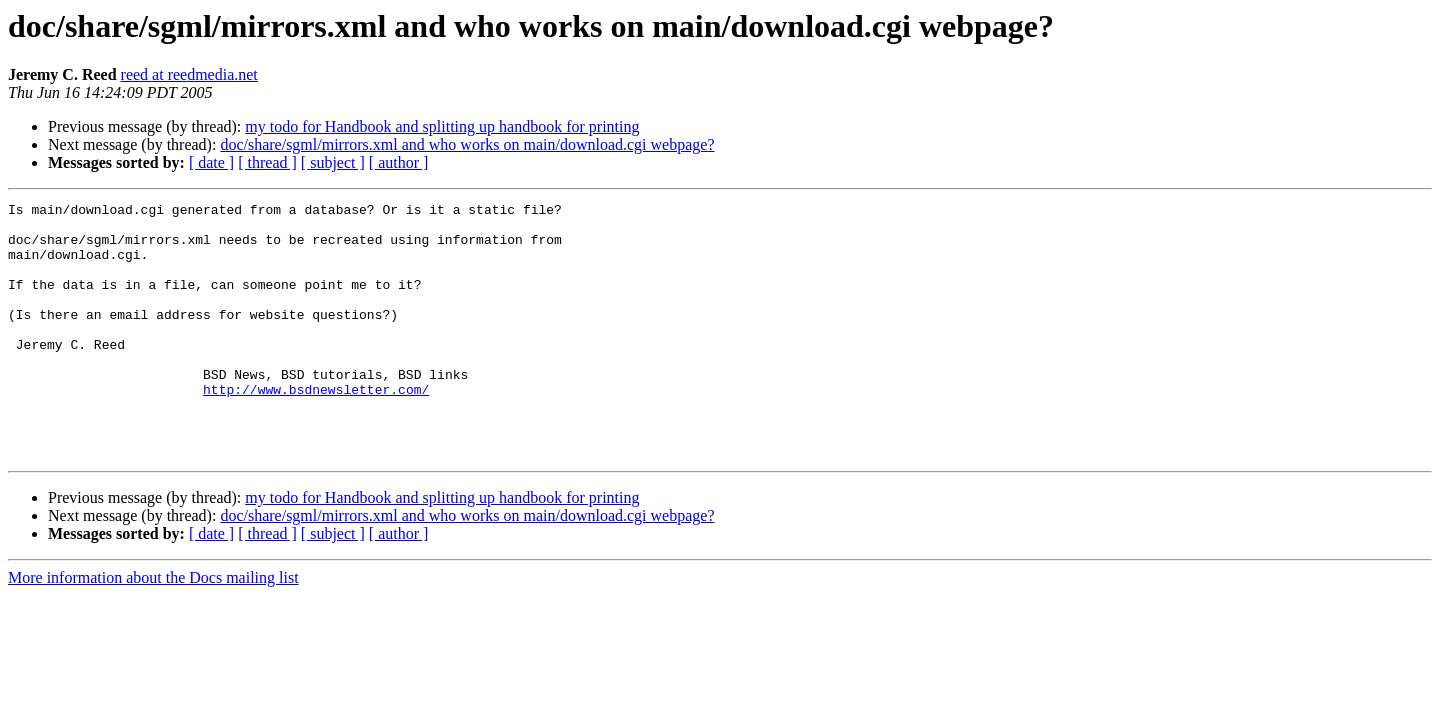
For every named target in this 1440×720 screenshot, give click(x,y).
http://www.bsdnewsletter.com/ (316, 428)
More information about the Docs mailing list (153, 628)
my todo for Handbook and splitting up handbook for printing (442, 126)
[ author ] (399, 162)
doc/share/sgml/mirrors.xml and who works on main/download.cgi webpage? (467, 144)
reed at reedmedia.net (189, 74)
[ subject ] (333, 162)
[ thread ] (267, 162)
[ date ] (211, 162)
